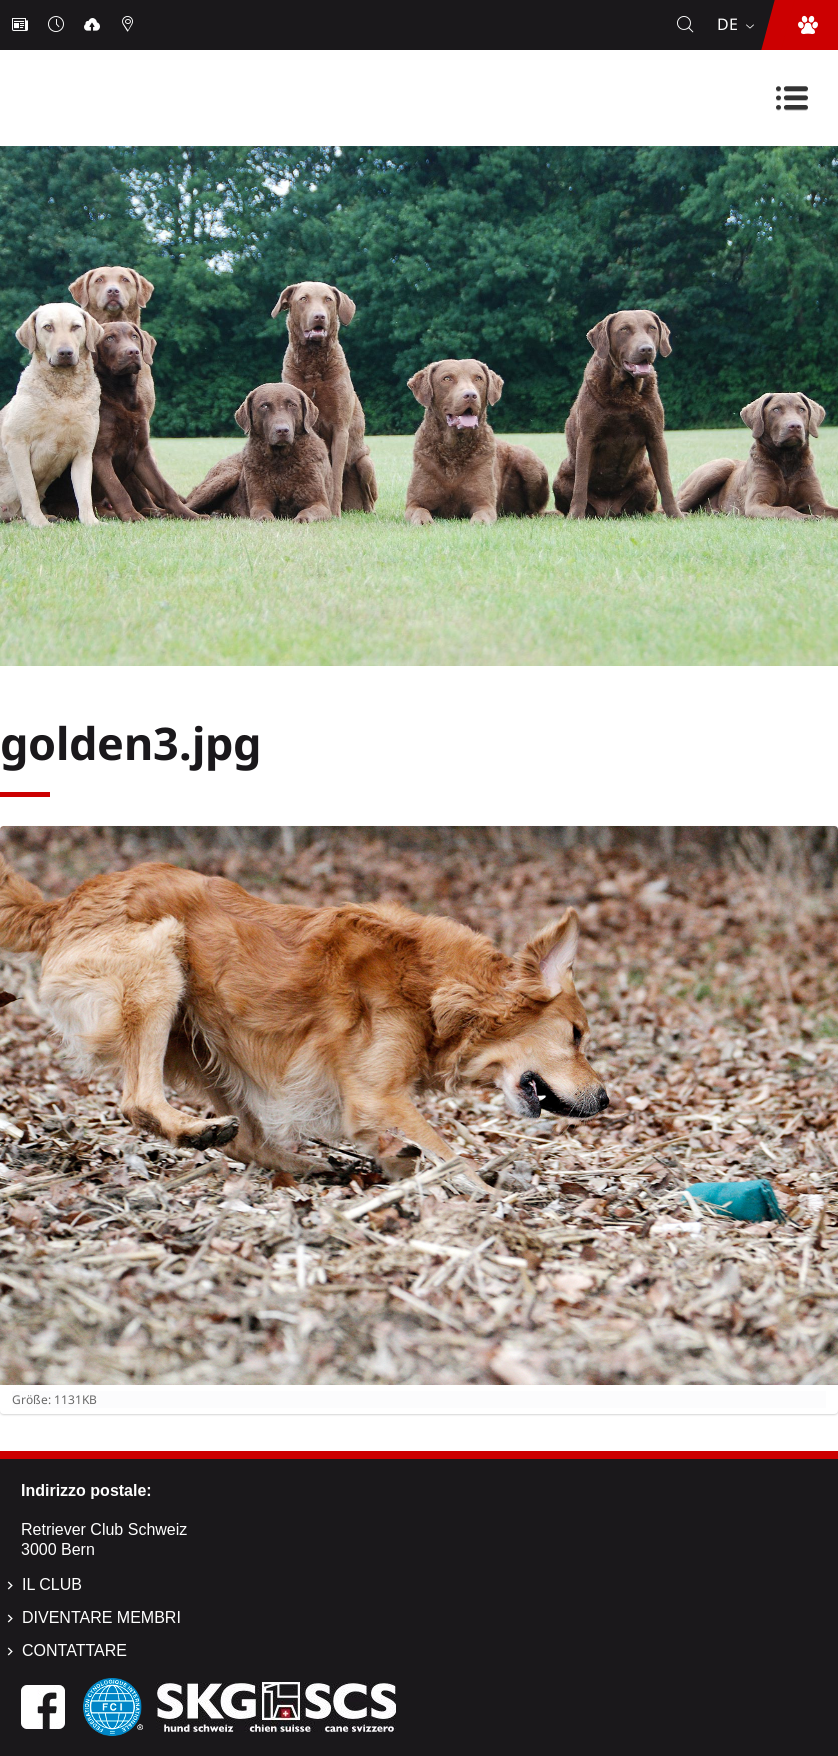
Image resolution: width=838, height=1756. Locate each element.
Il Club (52, 1584)
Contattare (74, 1650)
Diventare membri (101, 1617)
